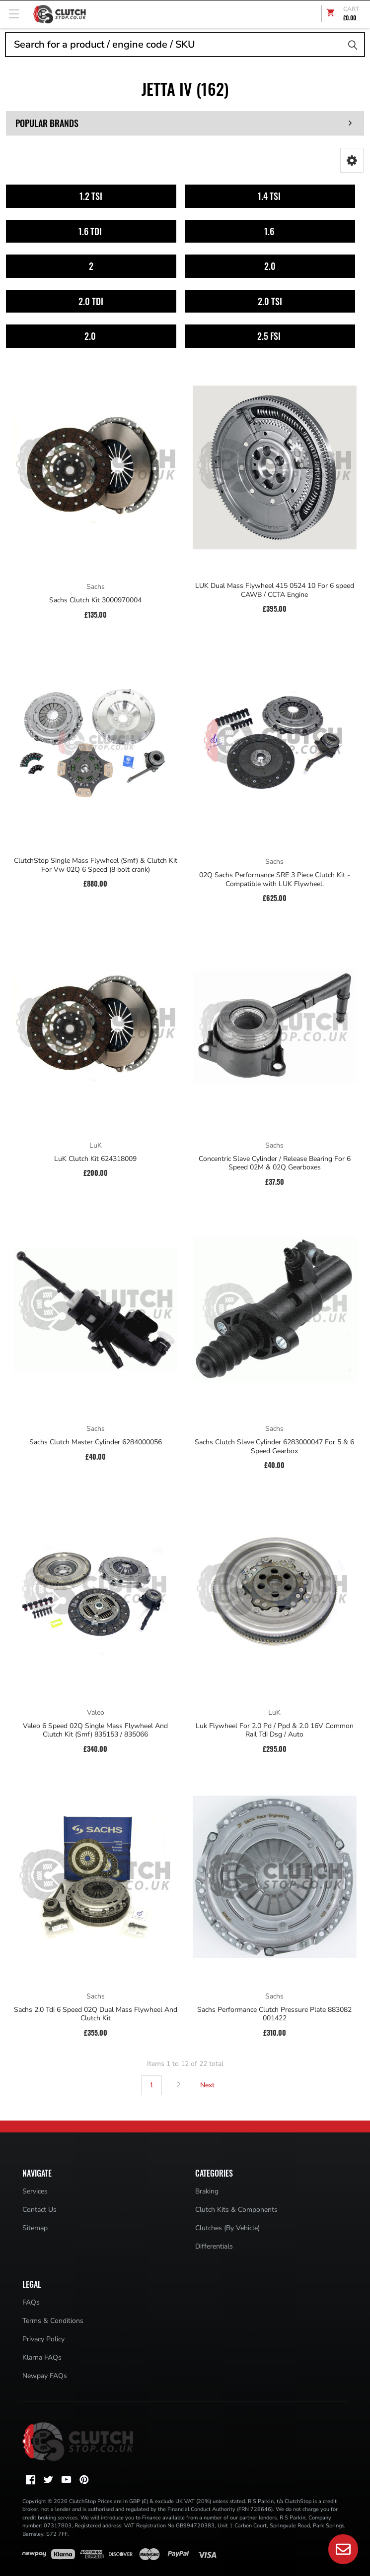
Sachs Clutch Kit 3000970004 (95, 600)
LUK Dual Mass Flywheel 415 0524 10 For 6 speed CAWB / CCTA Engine (274, 590)
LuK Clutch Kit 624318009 (95, 1159)
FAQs (31, 2302)
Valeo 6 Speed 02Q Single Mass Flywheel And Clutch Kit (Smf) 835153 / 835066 (95, 1730)
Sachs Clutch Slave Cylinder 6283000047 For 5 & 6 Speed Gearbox (274, 1446)
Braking (207, 2191)
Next (213, 2085)
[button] (352, 160)
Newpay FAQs (44, 2376)
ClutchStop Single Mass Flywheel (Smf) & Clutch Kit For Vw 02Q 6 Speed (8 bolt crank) (95, 865)
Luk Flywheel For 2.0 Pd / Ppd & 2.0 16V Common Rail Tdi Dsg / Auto (275, 1730)
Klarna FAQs (42, 2357)
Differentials (214, 2246)
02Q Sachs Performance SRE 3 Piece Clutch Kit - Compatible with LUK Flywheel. (274, 879)
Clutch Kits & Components (236, 2209)
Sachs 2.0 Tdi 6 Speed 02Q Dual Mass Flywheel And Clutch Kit (95, 2014)
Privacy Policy (43, 2339)
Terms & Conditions (52, 2320)
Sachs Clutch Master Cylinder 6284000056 (95, 1442)
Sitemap (35, 2228)
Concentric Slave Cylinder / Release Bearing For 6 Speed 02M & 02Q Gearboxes (275, 1163)
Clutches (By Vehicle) (227, 2228)
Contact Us (39, 2209)
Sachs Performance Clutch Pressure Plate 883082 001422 (274, 2014)
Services (35, 2191)
